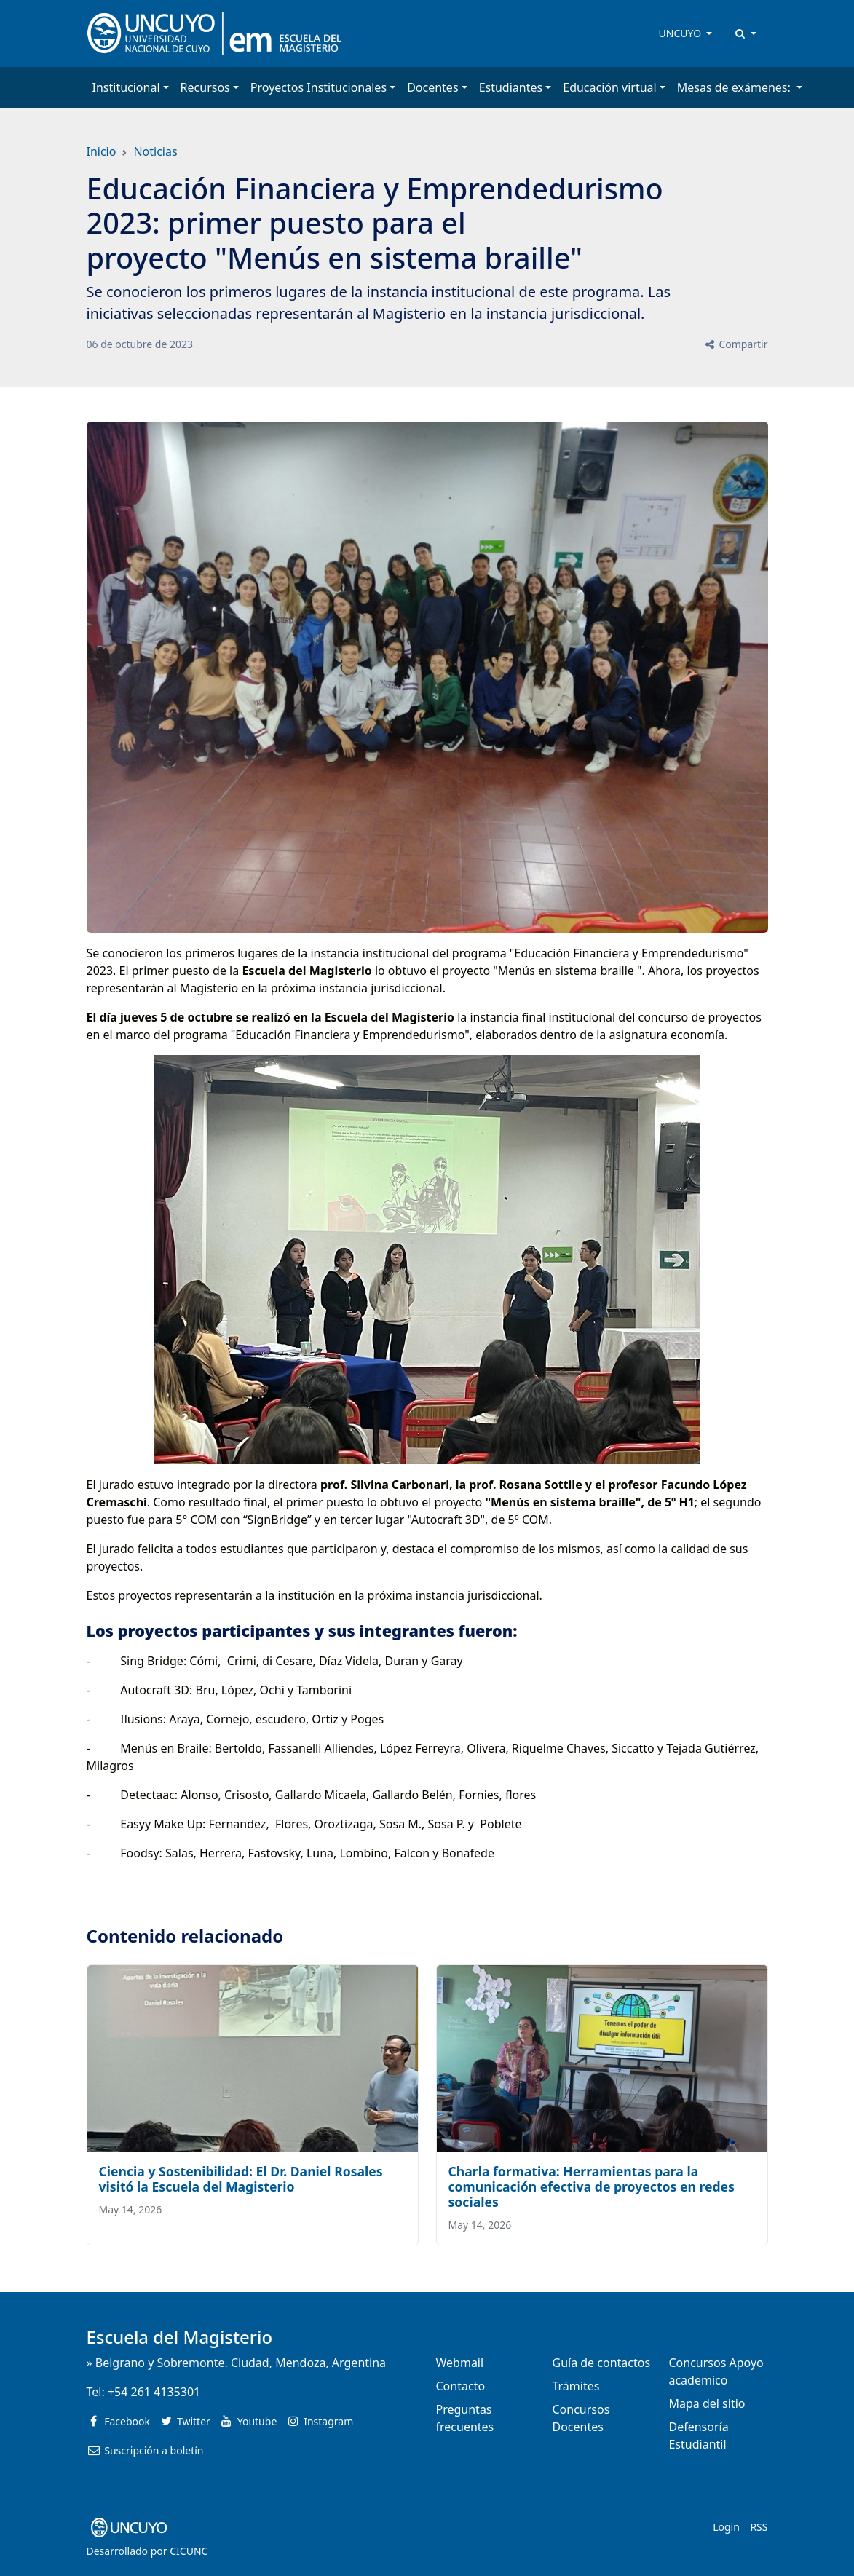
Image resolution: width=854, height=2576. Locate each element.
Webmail (460, 2363)
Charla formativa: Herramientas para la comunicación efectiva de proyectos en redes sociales (591, 2186)
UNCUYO (681, 33)
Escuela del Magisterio (180, 2337)
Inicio (101, 151)
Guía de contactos (601, 2363)
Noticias (155, 151)
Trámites (575, 2386)
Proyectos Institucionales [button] (318, 87)
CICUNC (188, 2551)
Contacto (461, 2386)
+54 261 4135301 (154, 2392)
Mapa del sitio (706, 2403)
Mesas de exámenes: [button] (735, 87)
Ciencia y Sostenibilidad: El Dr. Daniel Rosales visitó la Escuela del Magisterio (241, 2178)
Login (726, 2527)
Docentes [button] (432, 87)
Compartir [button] (735, 344)
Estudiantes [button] (511, 87)
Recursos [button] (205, 87)
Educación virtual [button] (609, 87)
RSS (758, 2527)
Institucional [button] (126, 87)
